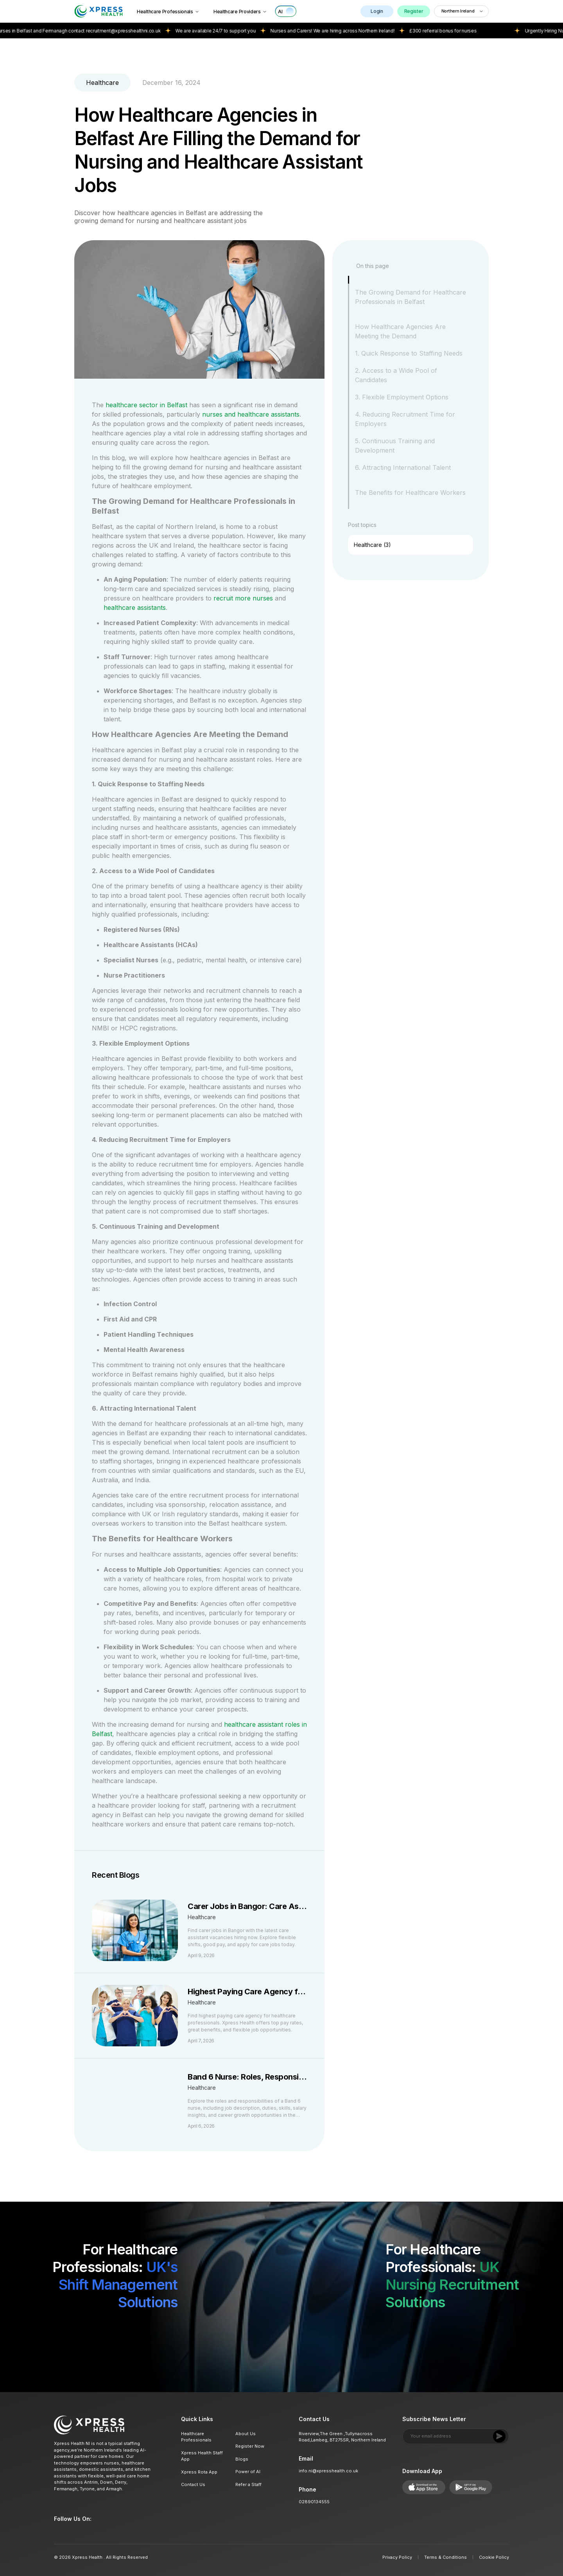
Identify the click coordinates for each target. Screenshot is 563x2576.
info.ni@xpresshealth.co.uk (328, 2471)
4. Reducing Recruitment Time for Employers (405, 419)
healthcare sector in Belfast (145, 405)
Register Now (249, 2446)
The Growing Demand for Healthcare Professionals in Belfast (410, 297)
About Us (245, 2433)
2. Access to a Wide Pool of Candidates (396, 375)
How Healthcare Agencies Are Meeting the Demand (400, 331)
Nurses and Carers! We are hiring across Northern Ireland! (357, 31)
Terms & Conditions (445, 2557)
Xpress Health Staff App (202, 2456)
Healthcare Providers (240, 11)
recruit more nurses (243, 598)
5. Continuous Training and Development (395, 445)
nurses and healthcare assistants (249, 414)
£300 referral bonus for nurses (467, 31)
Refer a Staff (248, 2484)
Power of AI (247, 2471)
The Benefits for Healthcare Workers (410, 492)
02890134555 (314, 2501)
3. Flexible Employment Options (401, 397)
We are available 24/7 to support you (239, 31)
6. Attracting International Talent (403, 467)
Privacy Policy (397, 2557)
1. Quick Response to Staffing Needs (409, 353)
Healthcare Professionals (168, 11)
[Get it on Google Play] (173, 2332)
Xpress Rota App (199, 2472)
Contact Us (193, 2484)
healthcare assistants (135, 607)
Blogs (241, 2459)
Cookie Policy (494, 2557)
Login (377, 11)
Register (413, 11)
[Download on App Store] (129, 2332)
